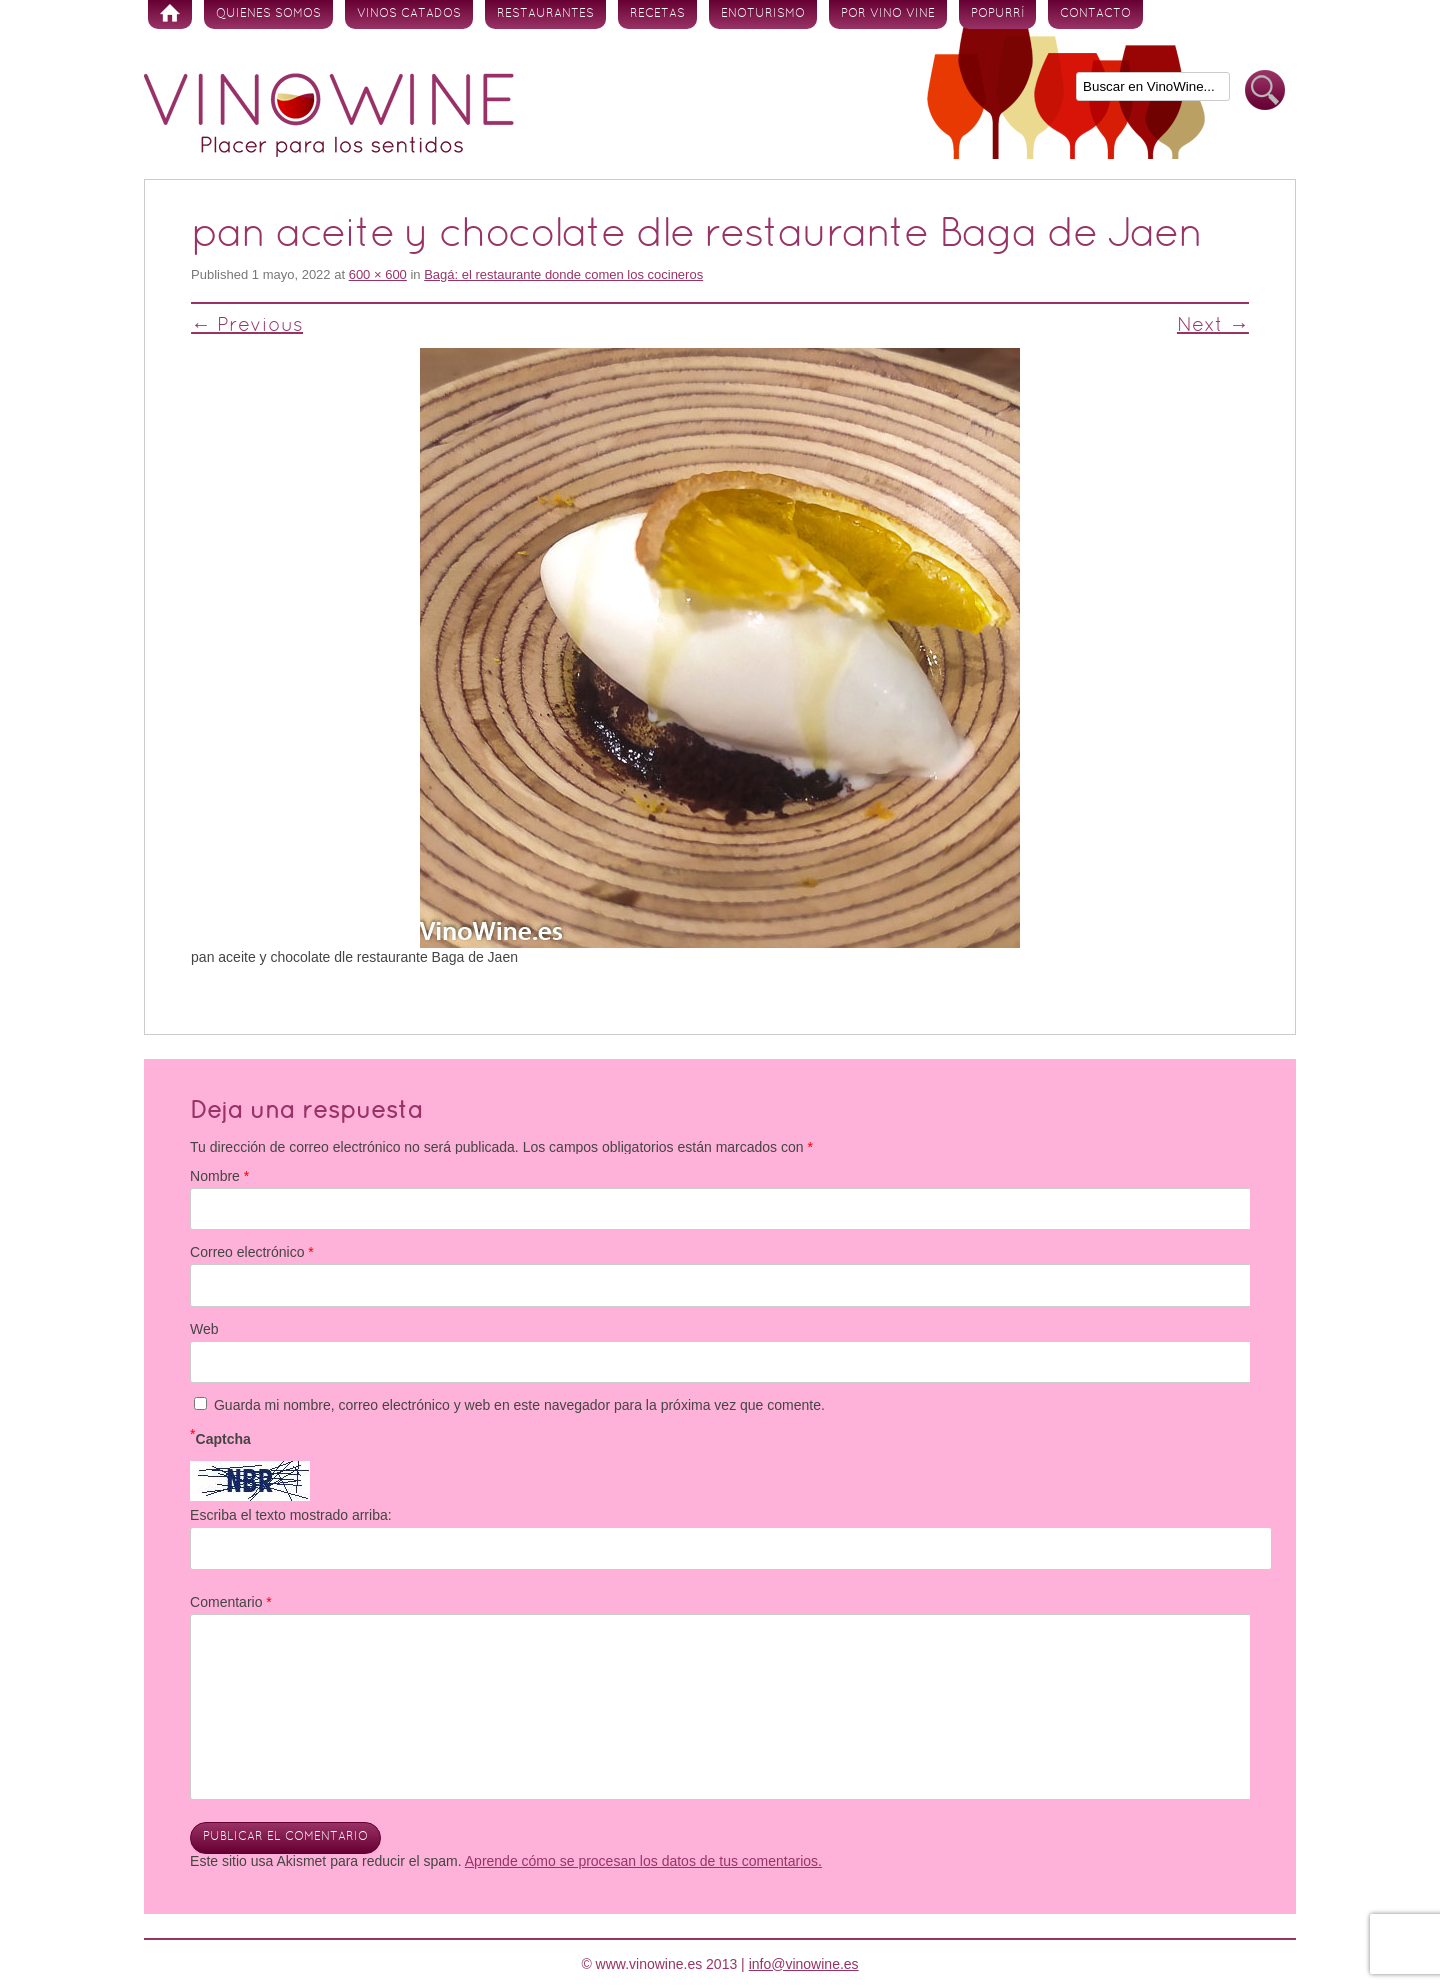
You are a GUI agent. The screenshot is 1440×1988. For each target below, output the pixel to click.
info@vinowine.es (804, 1964)
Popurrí (997, 14)
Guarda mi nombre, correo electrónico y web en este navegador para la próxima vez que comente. (519, 1405)
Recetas (657, 14)
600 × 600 (378, 274)
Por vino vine (888, 14)
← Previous (247, 326)
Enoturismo (763, 14)
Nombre (219, 1176)
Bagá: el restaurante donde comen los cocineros (563, 274)
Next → (1213, 326)
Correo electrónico (252, 1252)
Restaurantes (545, 14)
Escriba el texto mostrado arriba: (291, 1515)
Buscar (1265, 90)
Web (204, 1329)
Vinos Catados (409, 14)
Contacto (1095, 14)
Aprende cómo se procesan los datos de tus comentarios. (643, 1861)
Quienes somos (268, 14)
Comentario (231, 1602)
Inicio (170, 14)
